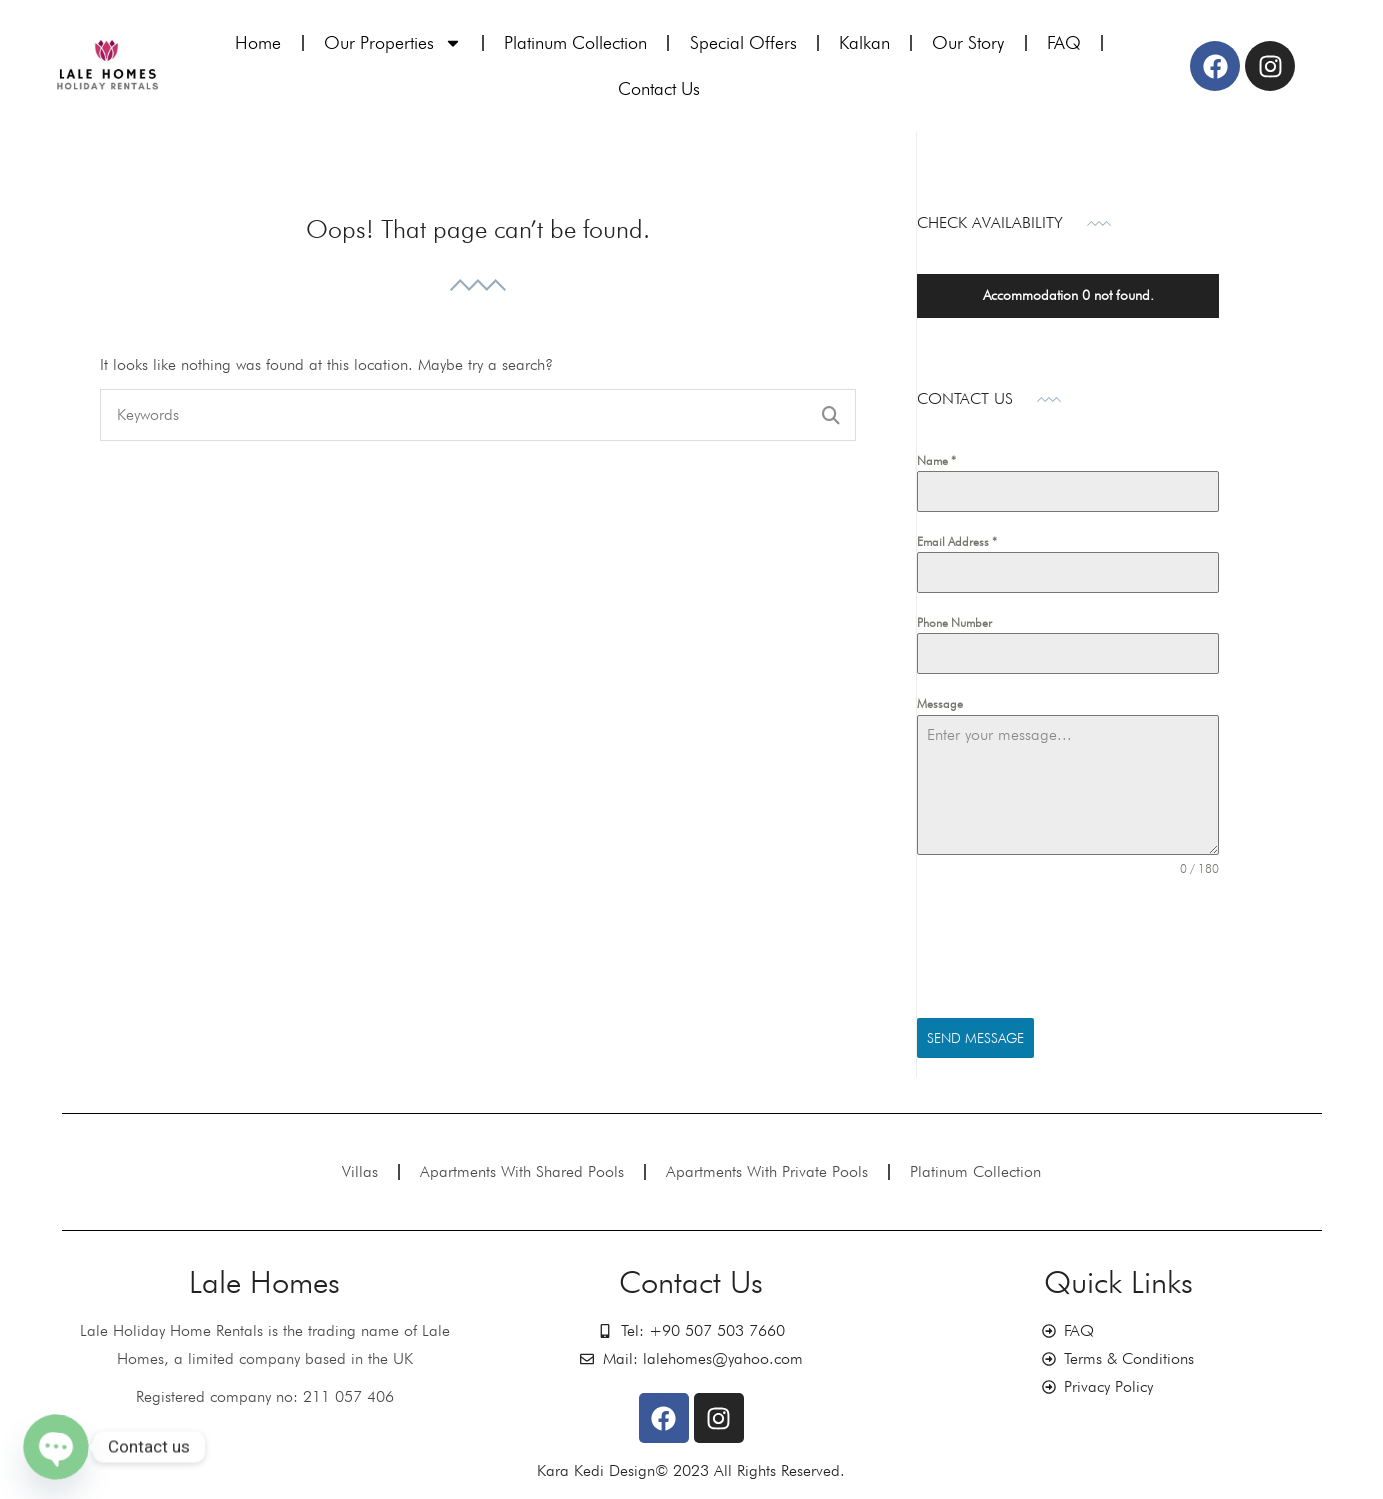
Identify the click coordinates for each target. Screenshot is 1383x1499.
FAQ (1064, 42)
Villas (360, 1171)
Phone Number (954, 622)
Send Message (975, 1038)
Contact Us (659, 88)
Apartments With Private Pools (767, 1171)
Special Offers (743, 42)
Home (258, 42)
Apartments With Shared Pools (522, 1171)
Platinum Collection (575, 42)
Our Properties (393, 43)
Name (936, 460)
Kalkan (864, 42)
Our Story (968, 42)
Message (940, 703)
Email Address (957, 541)
